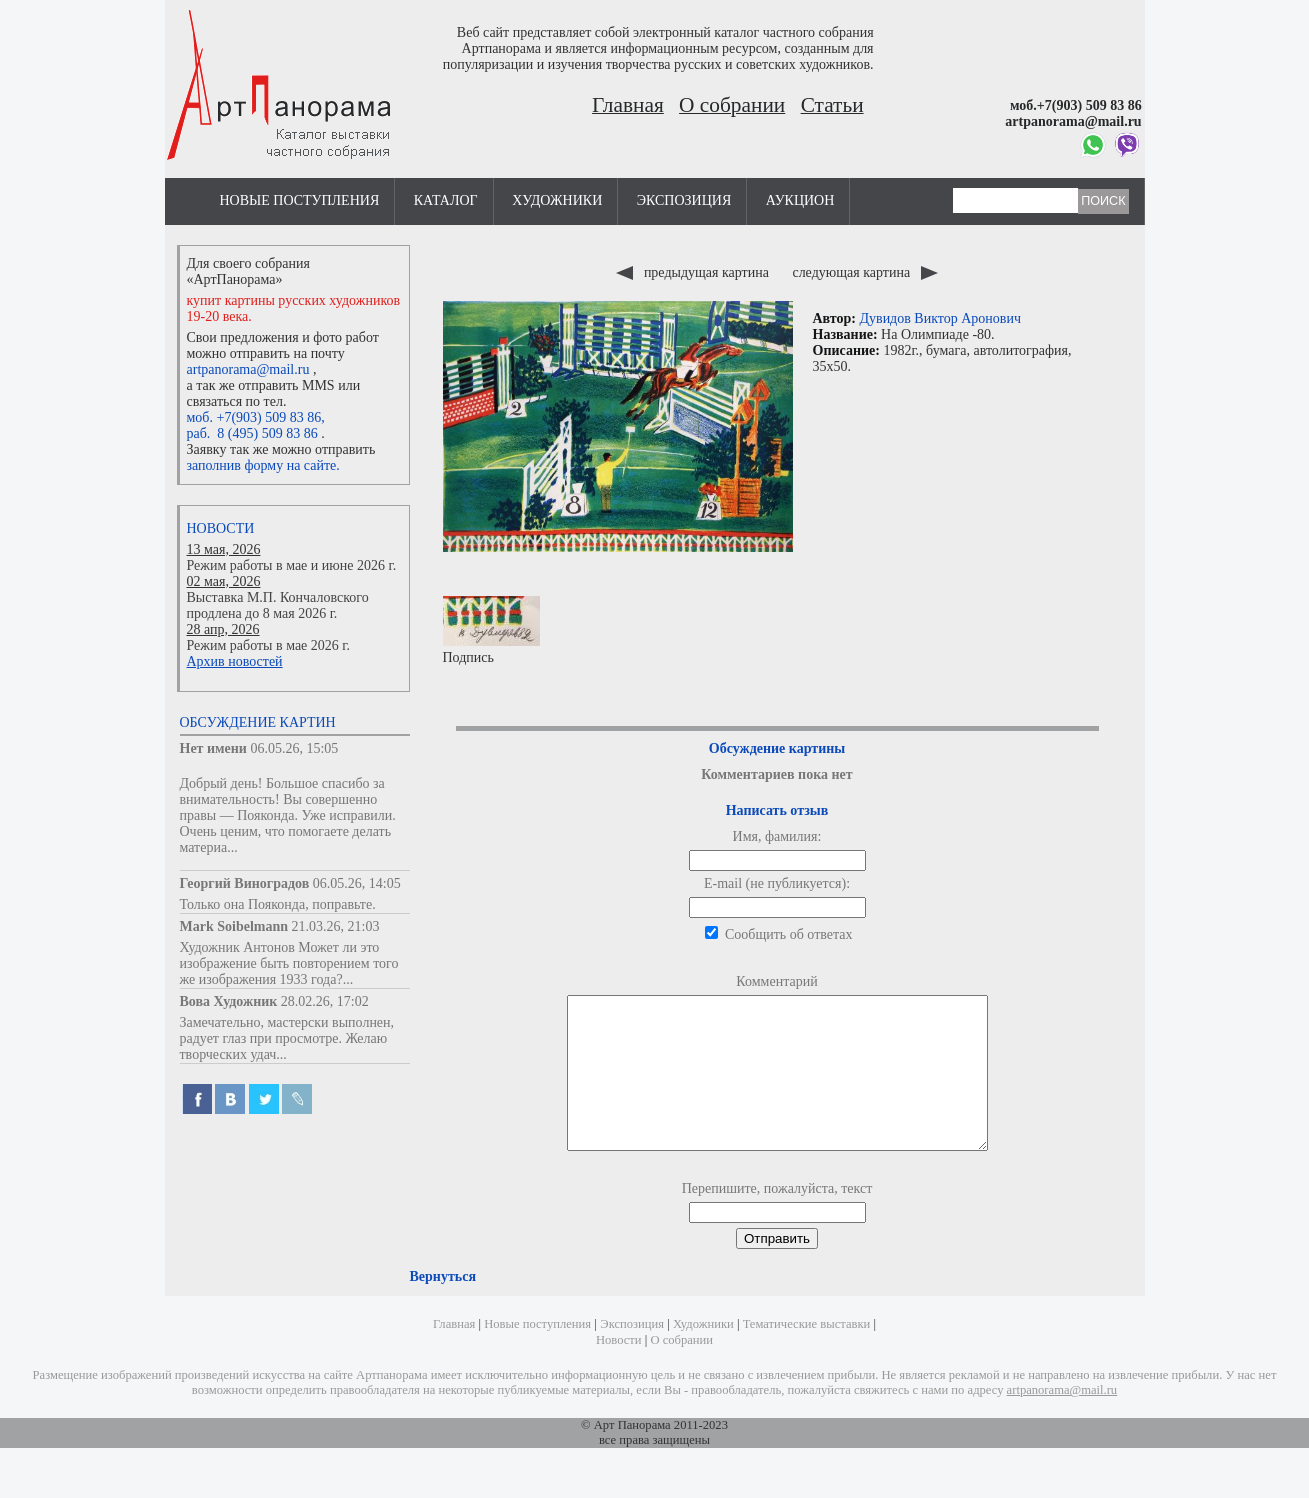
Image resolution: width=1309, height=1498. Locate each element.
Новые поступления (300, 200)
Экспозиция (684, 200)
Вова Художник (229, 1001)
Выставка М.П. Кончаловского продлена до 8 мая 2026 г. (278, 605)
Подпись (491, 630)
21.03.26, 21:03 (336, 926)
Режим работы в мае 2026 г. (268, 645)
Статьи (832, 105)
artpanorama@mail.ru (248, 369)
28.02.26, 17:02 (325, 1001)
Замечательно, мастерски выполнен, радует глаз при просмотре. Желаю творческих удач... (287, 1038)
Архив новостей (235, 661)
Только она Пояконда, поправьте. (278, 904)
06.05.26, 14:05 (357, 883)
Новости (221, 528)
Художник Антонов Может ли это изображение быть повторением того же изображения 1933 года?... (289, 963)
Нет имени (213, 748)
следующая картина (864, 272)
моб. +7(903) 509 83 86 (254, 417)
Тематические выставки (807, 1354)
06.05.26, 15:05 (294, 748)
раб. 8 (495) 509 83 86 (252, 433)
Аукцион (800, 200)
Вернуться (443, 1306)
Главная (628, 105)
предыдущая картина (694, 272)
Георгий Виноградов (245, 883)
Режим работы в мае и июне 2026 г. (292, 565)
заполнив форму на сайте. (263, 465)
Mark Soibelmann (234, 926)
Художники (557, 200)
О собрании (732, 105)
